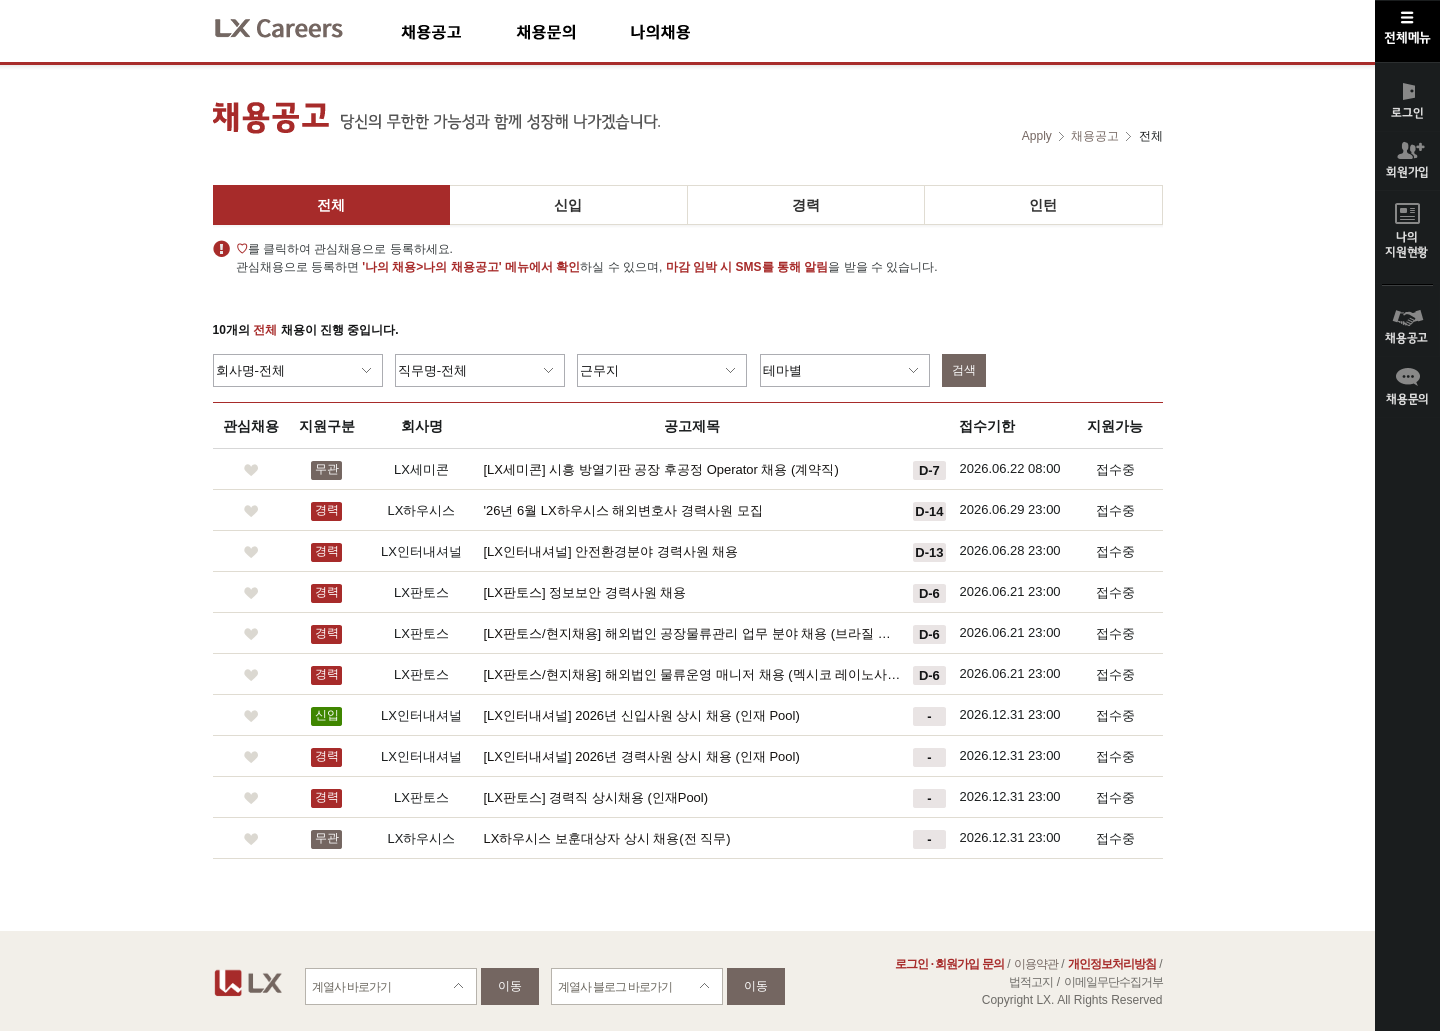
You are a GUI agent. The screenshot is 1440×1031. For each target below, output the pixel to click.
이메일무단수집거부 (1113, 982)
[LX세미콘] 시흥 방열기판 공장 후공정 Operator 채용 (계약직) (661, 469)
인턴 (1043, 205)
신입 (568, 205)
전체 (331, 205)
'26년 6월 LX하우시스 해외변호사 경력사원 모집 (623, 510)
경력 (806, 205)
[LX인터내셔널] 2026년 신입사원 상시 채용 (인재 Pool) (642, 715)
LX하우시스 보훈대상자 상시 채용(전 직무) (607, 838)
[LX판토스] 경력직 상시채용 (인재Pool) (596, 797)
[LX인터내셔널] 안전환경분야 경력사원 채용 (611, 551)
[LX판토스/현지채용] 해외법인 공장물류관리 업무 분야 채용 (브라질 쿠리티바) (693, 633)
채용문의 (573, 31)
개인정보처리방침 (1112, 964)
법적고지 (1031, 982)
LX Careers (295, 25)
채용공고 (458, 31)
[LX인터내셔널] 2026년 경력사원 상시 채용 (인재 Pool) (642, 756)
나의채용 (690, 31)
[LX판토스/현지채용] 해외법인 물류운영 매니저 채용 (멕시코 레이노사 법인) (693, 674)
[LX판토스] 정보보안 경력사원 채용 (585, 592)
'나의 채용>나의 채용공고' (431, 267)
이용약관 (1036, 964)
